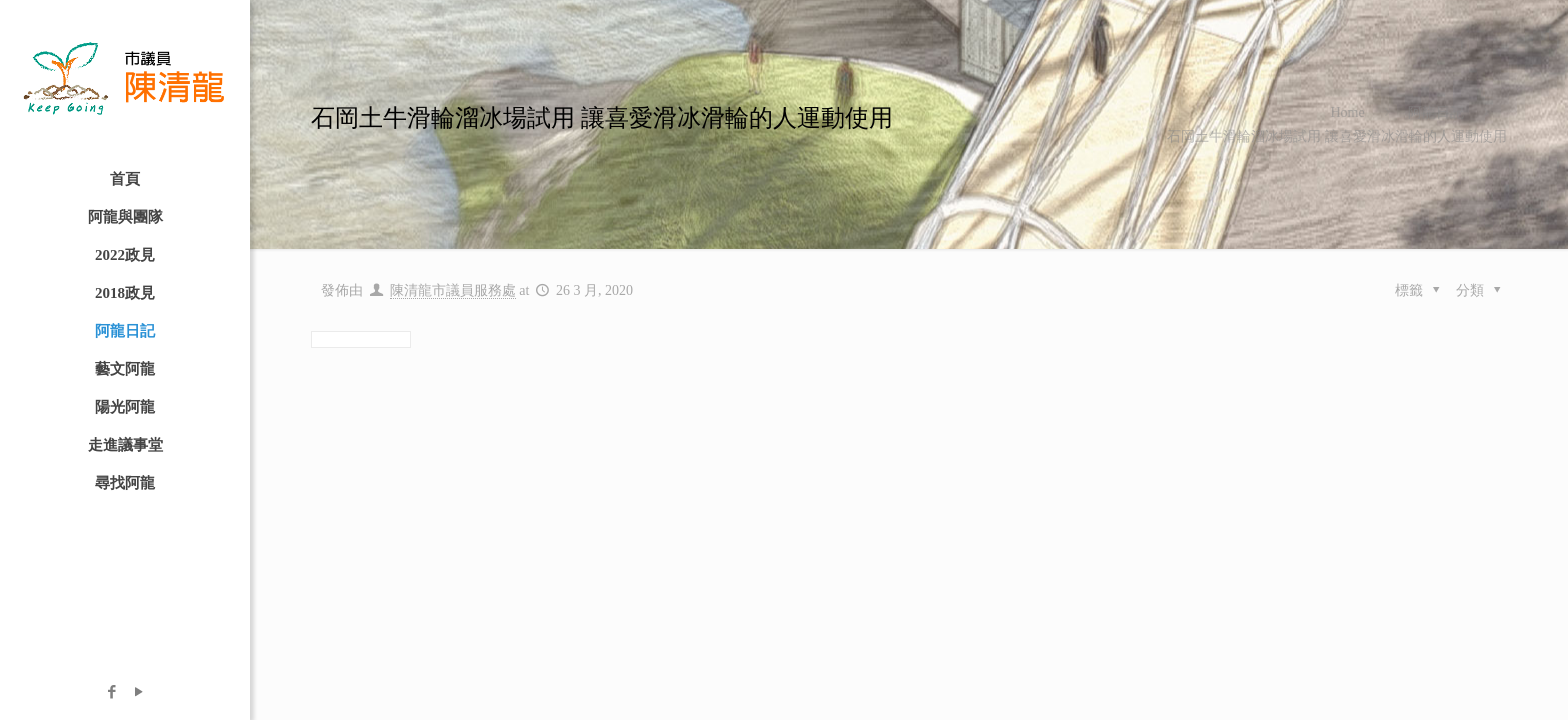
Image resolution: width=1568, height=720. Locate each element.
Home (1347, 112)
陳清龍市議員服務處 (453, 290)
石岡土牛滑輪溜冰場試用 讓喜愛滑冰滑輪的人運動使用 (1337, 136)
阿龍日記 (1436, 112)
